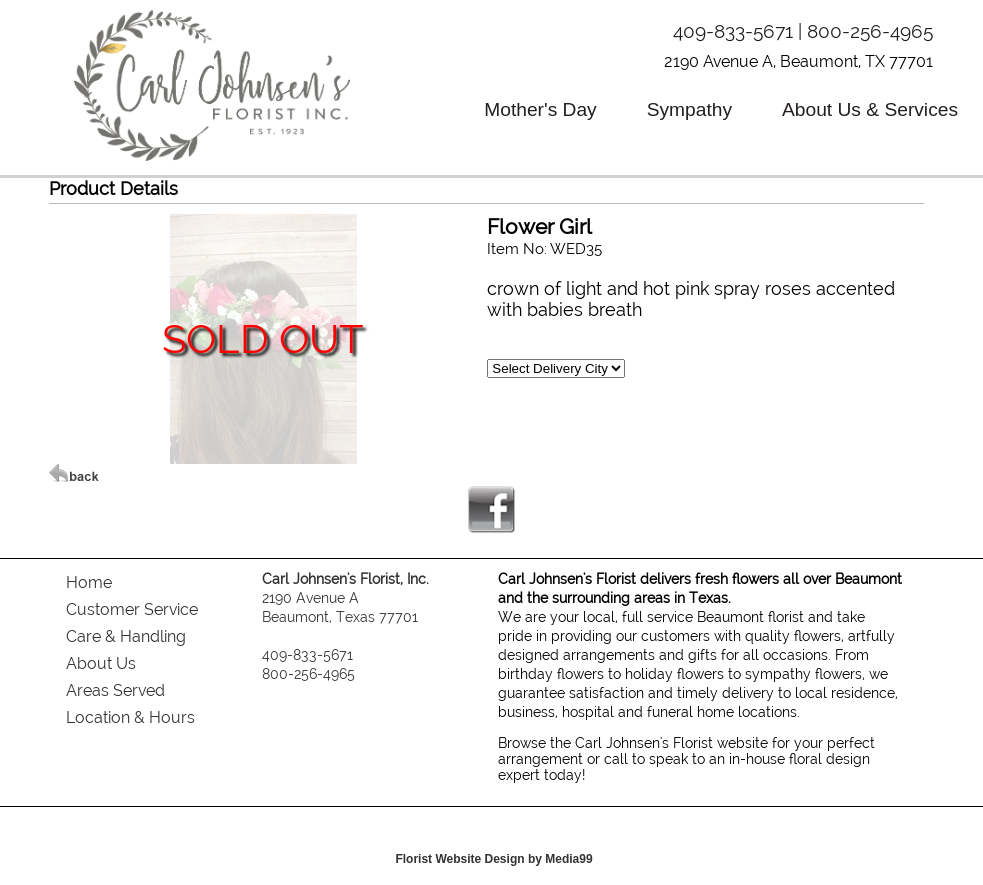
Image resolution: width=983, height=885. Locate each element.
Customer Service (132, 609)
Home (89, 582)
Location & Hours (130, 717)
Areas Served (115, 690)
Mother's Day (540, 109)
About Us (101, 663)
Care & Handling (126, 636)
